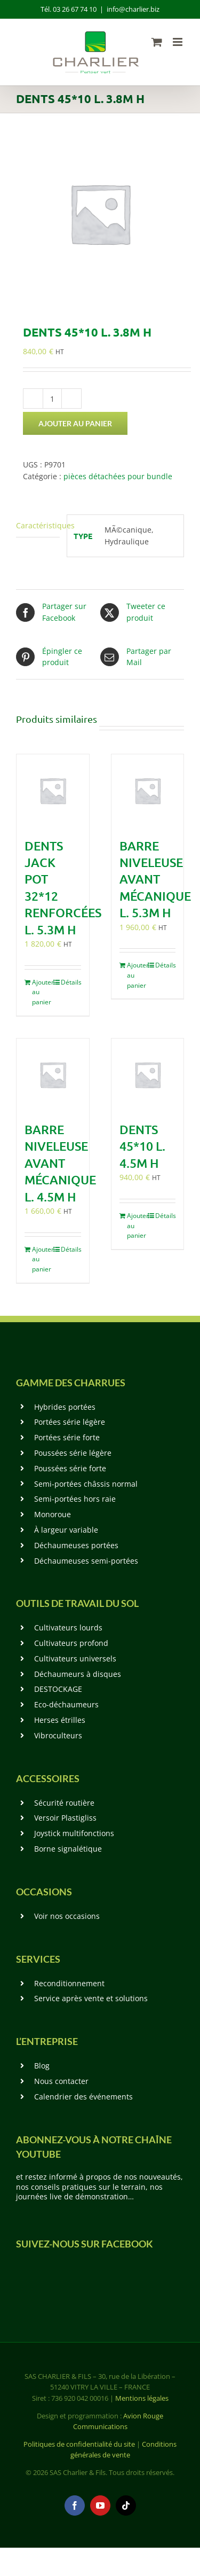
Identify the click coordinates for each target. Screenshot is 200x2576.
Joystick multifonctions (74, 1833)
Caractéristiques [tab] (38, 525)
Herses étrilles (59, 1720)
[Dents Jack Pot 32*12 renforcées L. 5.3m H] (53, 790)
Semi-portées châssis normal (86, 1484)
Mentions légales (142, 2398)
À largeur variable (66, 1530)
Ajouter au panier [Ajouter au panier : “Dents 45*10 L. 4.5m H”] (137, 1225)
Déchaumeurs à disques (77, 1674)
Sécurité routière (64, 1803)
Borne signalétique (68, 1849)
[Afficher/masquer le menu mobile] (178, 42)
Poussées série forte (70, 1468)
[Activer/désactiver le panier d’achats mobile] (156, 42)
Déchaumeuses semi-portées (86, 1561)
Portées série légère (69, 1422)
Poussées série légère (72, 1453)
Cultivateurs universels (75, 1658)
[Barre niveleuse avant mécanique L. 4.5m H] (53, 1075)
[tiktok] (126, 2505)
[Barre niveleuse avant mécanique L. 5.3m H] (147, 790)
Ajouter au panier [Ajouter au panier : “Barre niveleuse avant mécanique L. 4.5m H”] (42, 1259)
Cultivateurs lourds (68, 1627)
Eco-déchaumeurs (66, 1704)
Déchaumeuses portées (76, 1545)
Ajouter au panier (75, 423)
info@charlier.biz (133, 9)
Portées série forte (67, 1437)
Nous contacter (61, 2081)
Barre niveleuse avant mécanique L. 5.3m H (155, 879)
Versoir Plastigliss (65, 1818)
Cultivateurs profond (71, 1643)
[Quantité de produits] (52, 398)
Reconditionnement (69, 1983)
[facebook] (75, 2505)
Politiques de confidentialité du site (79, 2444)
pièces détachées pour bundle (117, 476)
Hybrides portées (64, 1407)
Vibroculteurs (58, 1735)
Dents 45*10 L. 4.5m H (142, 1146)
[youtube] (100, 2505)
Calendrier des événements (83, 2096)
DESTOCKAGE (58, 1689)
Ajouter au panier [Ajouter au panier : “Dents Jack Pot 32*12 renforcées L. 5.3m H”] (42, 992)
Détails (71, 982)
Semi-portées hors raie (75, 1499)
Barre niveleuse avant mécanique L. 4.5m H (60, 1163)
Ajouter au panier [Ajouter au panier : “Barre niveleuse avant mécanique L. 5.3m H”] (137, 975)
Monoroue (52, 1514)
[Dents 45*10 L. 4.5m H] (147, 1075)
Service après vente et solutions (91, 1998)
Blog (42, 2065)
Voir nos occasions (67, 1916)
